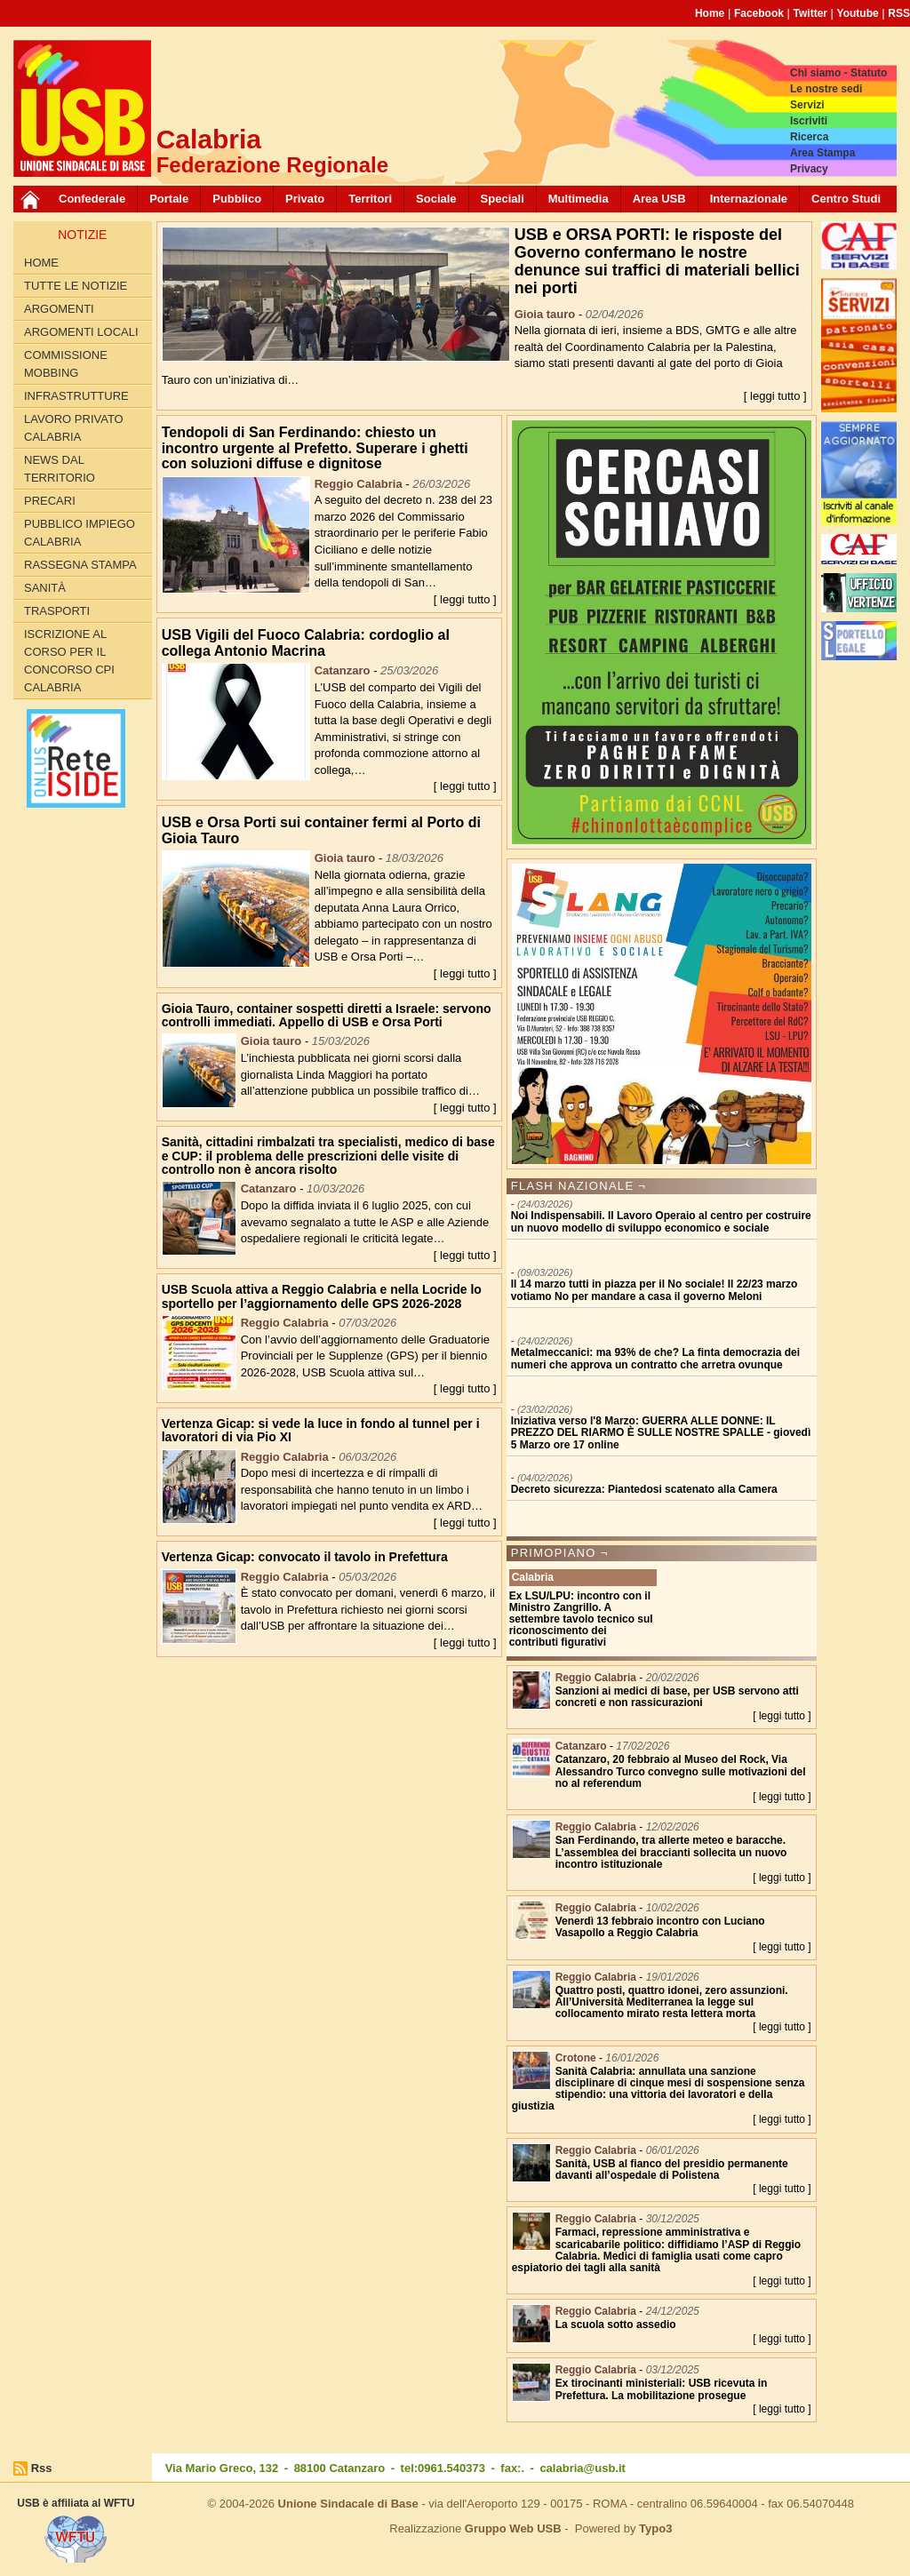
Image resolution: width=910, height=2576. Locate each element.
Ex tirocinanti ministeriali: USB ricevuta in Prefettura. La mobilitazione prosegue (661, 2389)
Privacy (809, 169)
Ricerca (809, 137)
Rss (41, 2468)
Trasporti (57, 611)
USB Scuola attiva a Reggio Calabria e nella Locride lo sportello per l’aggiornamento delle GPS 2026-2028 (322, 1296)
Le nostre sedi (826, 89)
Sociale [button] (436, 198)
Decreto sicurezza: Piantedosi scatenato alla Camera (644, 1489)
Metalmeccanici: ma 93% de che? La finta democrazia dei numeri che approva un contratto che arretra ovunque (655, 1358)
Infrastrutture (76, 396)
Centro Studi (846, 198)
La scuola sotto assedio (615, 2324)
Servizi (807, 105)
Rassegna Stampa (80, 564)
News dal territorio (59, 468)
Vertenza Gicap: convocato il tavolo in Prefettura (305, 1557)
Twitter (810, 13)
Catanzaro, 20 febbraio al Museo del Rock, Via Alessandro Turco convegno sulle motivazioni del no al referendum (680, 1771)
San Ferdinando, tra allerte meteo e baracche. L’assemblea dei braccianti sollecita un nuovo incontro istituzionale (671, 1852)
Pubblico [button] (236, 198)
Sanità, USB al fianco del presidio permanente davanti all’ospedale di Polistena (671, 2169)
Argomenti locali (81, 332)
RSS (899, 13)
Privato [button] (304, 198)
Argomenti (59, 308)
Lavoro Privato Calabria (74, 427)
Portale (168, 198)
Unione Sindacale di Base (348, 2503)
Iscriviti (808, 121)
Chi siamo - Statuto (838, 73)
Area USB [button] (659, 198)
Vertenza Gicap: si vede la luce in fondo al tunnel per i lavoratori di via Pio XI (321, 1430)
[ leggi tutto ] (775, 396)
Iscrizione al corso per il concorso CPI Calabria (69, 660)
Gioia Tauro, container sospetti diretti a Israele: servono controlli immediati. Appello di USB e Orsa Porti (326, 1015)
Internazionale (748, 198)
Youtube (858, 13)
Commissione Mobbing (66, 363)
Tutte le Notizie (75, 285)
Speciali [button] (502, 198)
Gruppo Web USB (513, 2528)
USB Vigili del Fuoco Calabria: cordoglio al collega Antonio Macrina (306, 642)
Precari (50, 500)
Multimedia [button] (578, 198)
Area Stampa (822, 153)
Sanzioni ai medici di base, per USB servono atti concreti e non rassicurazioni (677, 1697)
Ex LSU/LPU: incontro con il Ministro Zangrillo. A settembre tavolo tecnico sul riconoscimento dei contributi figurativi (581, 1619)
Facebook (759, 13)
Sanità (45, 587)
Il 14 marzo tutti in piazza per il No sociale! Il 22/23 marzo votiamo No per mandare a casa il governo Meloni (654, 1290)
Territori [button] (370, 198)
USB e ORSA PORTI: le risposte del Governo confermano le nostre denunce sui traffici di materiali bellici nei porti (657, 261)
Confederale (92, 198)
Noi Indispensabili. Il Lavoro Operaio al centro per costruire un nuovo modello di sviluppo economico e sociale (661, 1221)
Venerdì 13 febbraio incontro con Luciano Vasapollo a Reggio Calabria (660, 1927)
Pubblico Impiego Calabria (79, 532)
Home (709, 13)
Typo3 (655, 2528)
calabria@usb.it (582, 2468)
